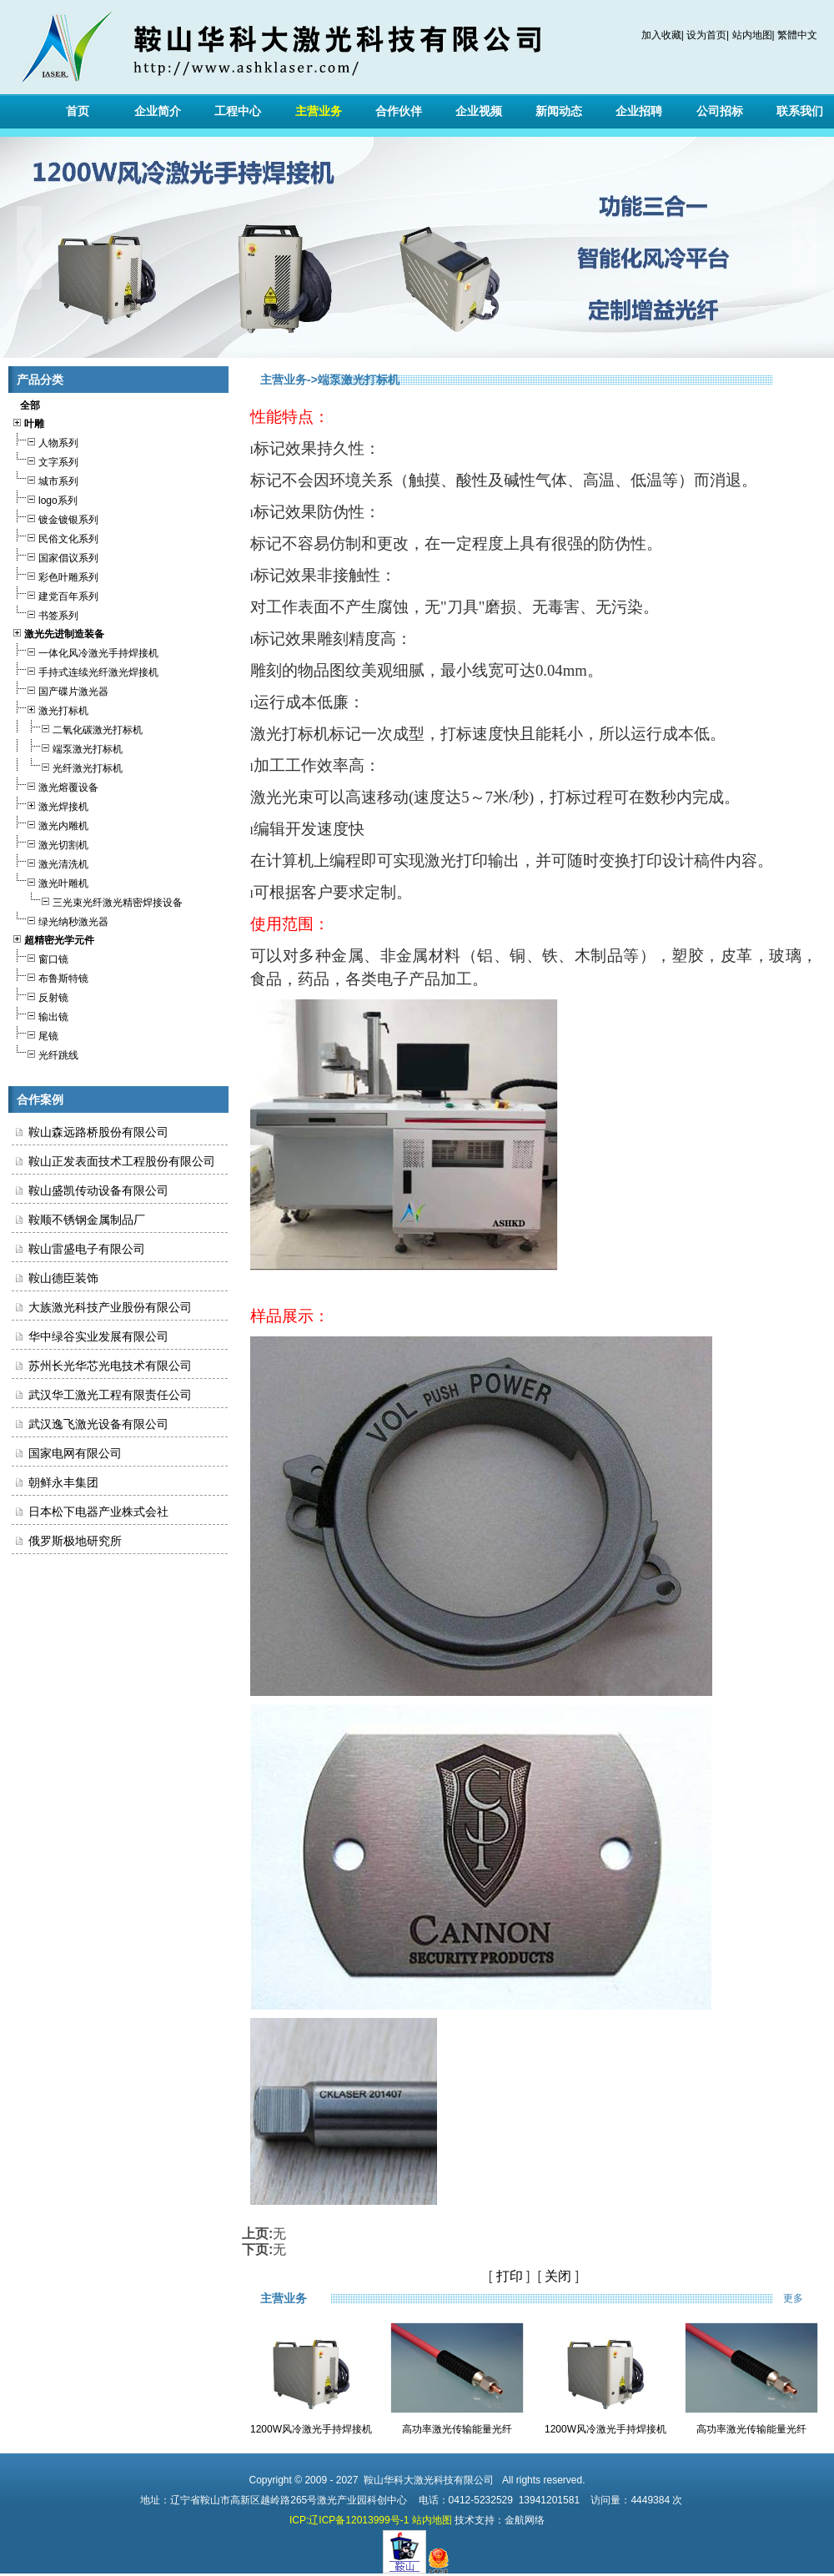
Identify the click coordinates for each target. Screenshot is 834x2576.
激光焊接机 (50, 805)
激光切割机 (50, 843)
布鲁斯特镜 (50, 976)
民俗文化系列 (55, 537)
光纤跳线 (45, 1053)
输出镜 (40, 1015)
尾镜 (35, 1034)
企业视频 (478, 111)
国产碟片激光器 (60, 689)
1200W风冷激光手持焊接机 (311, 2429)
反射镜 (40, 996)
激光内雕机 (50, 824)
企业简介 (157, 111)
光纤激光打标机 (67, 766)
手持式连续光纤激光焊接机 (85, 670)
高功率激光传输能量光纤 (457, 2429)
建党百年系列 (55, 594)
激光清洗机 (50, 862)
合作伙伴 (398, 111)
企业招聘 (638, 111)
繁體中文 (797, 35)
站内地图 (752, 35)
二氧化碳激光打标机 (77, 728)
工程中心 (237, 111)
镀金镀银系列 (55, 518)
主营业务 (318, 111)
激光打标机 (50, 709)
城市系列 (45, 479)
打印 (509, 2276)
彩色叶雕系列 (55, 575)
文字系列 (45, 460)
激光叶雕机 (50, 881)
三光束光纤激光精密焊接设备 (97, 900)
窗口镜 (40, 957)
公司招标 (719, 111)
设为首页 (706, 35)
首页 (77, 111)
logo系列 (45, 498)
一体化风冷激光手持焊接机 (85, 651)
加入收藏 (661, 35)
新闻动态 (558, 111)
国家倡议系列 (55, 556)
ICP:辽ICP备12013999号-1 (349, 2520)
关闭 (558, 2276)
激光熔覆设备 (55, 785)
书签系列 (45, 613)
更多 (804, 2298)
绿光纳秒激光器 (60, 920)
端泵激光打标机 (67, 747)
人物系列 (45, 441)
